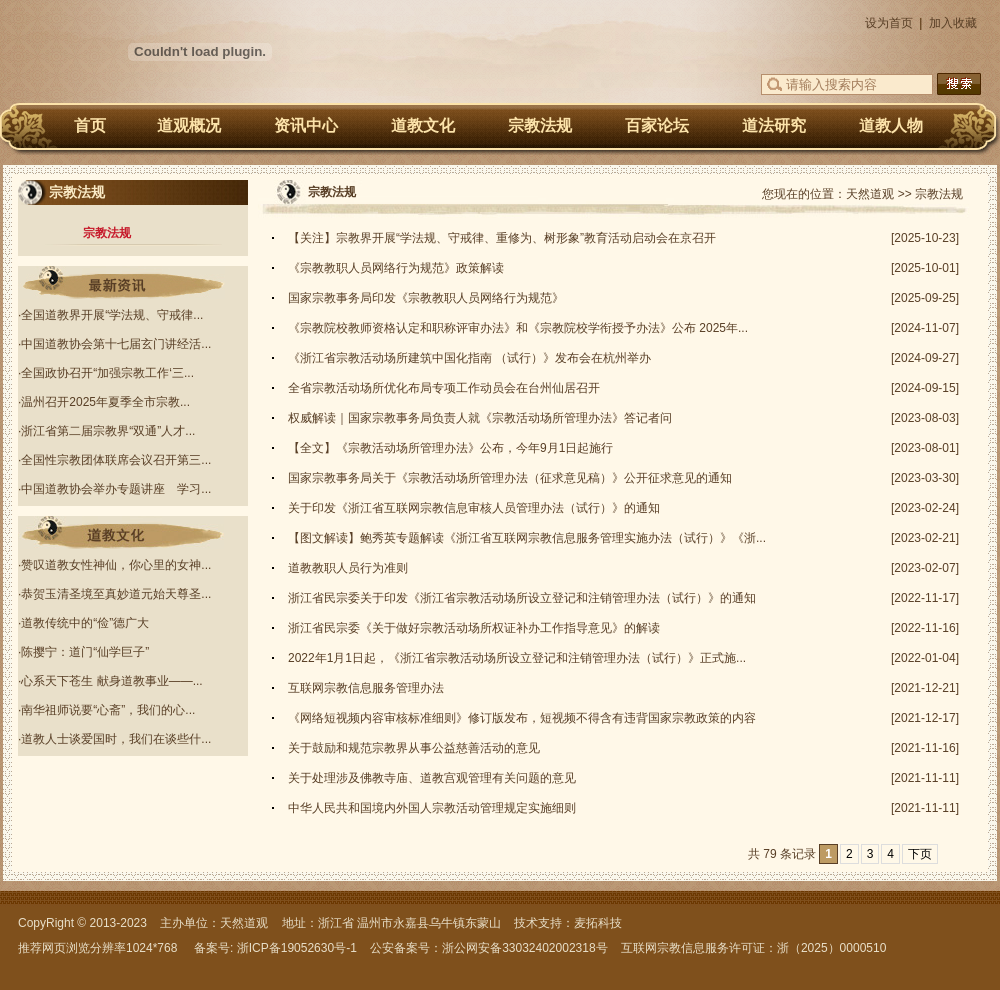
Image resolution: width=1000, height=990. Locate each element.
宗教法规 (540, 125)
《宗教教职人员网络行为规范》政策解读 (396, 268)
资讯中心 (306, 125)
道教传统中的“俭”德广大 (85, 623)
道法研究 (774, 125)
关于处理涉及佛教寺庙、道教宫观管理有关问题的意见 (432, 778)
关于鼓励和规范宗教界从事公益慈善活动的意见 (414, 748)
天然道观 (870, 194)
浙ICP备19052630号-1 (297, 948)
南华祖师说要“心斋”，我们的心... (108, 710)
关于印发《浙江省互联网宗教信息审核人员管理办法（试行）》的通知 (474, 508)
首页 (90, 125)
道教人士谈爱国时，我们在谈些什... (116, 739)
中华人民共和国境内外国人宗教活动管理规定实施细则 (432, 808)
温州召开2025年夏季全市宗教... (105, 402)
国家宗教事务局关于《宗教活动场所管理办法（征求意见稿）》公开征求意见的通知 (510, 478)
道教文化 (423, 125)
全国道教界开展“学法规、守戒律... (112, 315)
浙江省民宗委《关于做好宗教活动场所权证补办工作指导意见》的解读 (474, 628)
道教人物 (891, 125)
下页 (920, 854)
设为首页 (889, 23)
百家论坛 (657, 125)
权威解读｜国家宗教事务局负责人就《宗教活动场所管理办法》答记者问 (480, 418)
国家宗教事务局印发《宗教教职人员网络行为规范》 (426, 298)
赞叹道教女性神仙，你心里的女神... (116, 565)
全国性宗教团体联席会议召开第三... (116, 460)
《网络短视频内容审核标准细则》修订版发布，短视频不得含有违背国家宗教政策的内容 (522, 718)
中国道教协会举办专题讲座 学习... (116, 489)
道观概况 (189, 125)
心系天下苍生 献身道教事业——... (111, 681)
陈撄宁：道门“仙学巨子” (85, 652)
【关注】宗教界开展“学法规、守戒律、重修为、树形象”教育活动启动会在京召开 (502, 238)
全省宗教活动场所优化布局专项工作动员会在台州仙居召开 (444, 388)
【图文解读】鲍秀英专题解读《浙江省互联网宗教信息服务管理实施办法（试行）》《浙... (527, 538)
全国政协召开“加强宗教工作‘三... (107, 373)
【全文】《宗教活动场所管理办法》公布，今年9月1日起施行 (450, 448)
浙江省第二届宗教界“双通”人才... (108, 431)
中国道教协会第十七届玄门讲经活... (116, 344)
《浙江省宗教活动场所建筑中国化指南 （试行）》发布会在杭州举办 (469, 358)
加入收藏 (953, 23)
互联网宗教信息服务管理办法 (366, 688)
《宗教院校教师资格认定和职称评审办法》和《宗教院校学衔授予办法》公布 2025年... (518, 328)
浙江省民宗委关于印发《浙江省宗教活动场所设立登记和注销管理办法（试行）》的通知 (522, 598)
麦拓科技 (598, 923)
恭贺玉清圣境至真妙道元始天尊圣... (116, 594)
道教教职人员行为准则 (348, 568)
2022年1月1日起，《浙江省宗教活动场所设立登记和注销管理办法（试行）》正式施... (517, 658)
